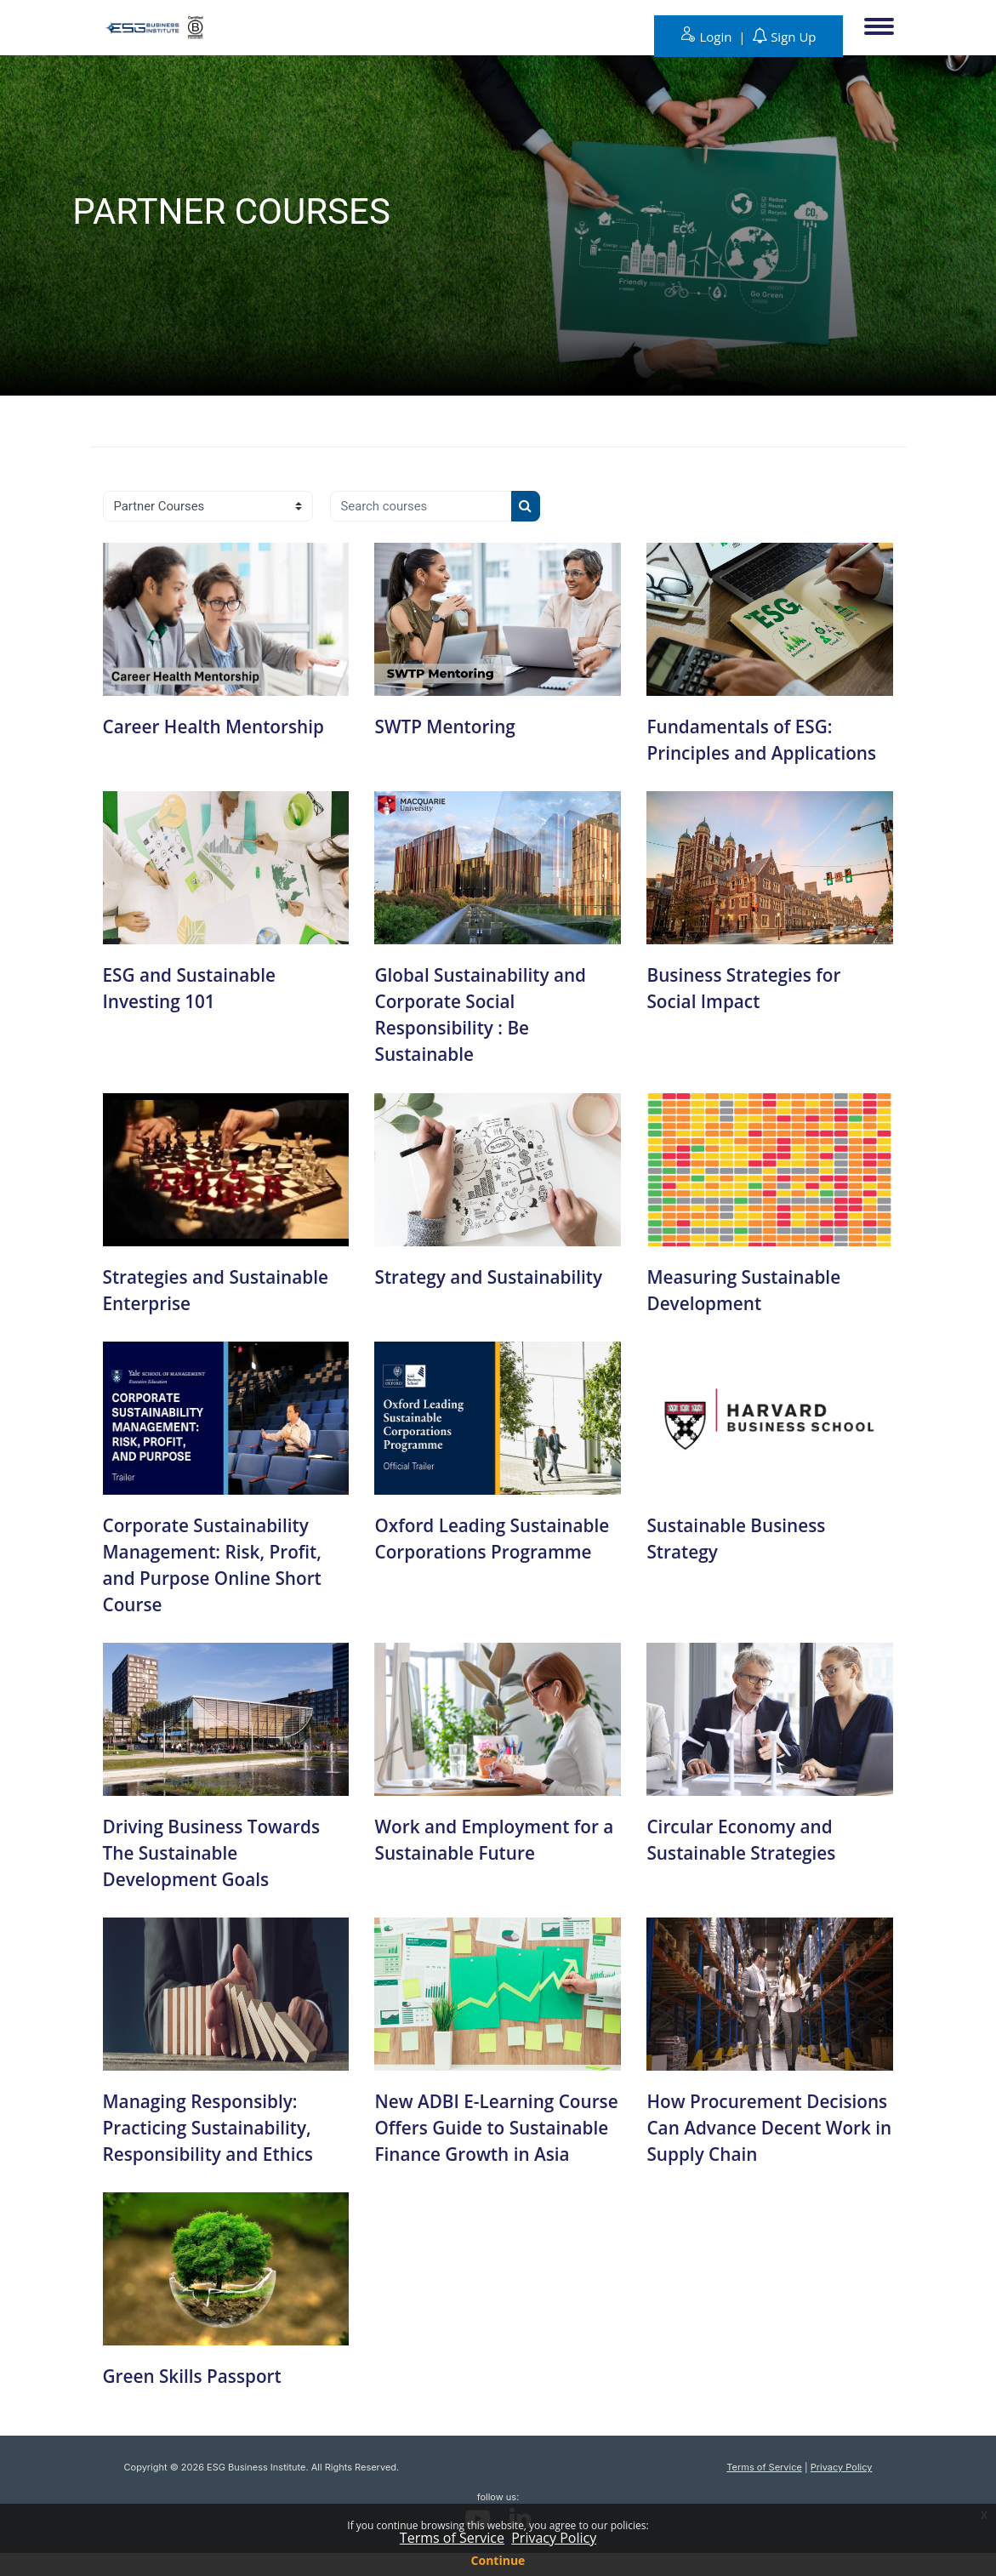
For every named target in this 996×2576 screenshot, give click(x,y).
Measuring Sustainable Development (749, 1288)
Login (717, 36)
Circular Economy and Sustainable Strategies (746, 1836)
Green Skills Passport (198, 2398)
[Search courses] (423, 506)
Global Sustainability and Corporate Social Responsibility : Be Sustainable (486, 1013)
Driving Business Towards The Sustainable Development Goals (218, 1849)
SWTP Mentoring (448, 725)
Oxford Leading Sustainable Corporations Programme (488, 1549)
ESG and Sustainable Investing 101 (195, 987)
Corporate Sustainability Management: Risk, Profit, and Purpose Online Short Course (219, 1562)
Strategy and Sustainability (495, 1274)
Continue (498, 2560)
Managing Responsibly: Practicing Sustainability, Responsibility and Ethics (215, 2123)
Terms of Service (764, 2489)
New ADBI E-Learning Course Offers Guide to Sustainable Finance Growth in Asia (477, 2136)
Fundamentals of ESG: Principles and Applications (768, 739)
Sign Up (793, 36)
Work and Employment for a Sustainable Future (493, 1836)
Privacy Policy (842, 2489)
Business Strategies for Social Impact (749, 987)
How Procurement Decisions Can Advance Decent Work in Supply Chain (749, 2136)
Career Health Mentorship (220, 725)
